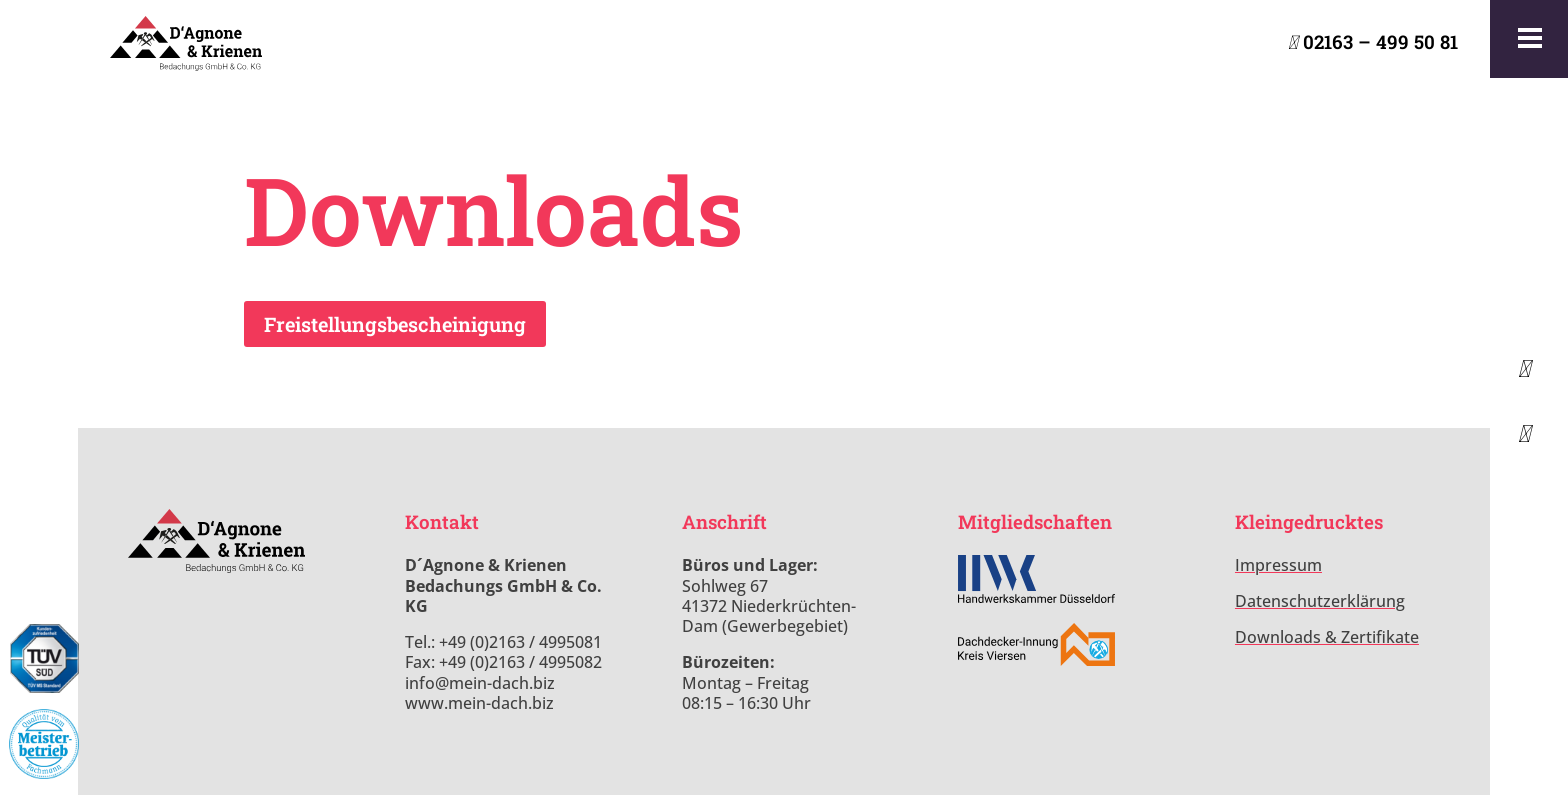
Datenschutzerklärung (1320, 601)
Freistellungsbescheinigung (395, 324)
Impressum (1278, 565)
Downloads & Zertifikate (1327, 637)
